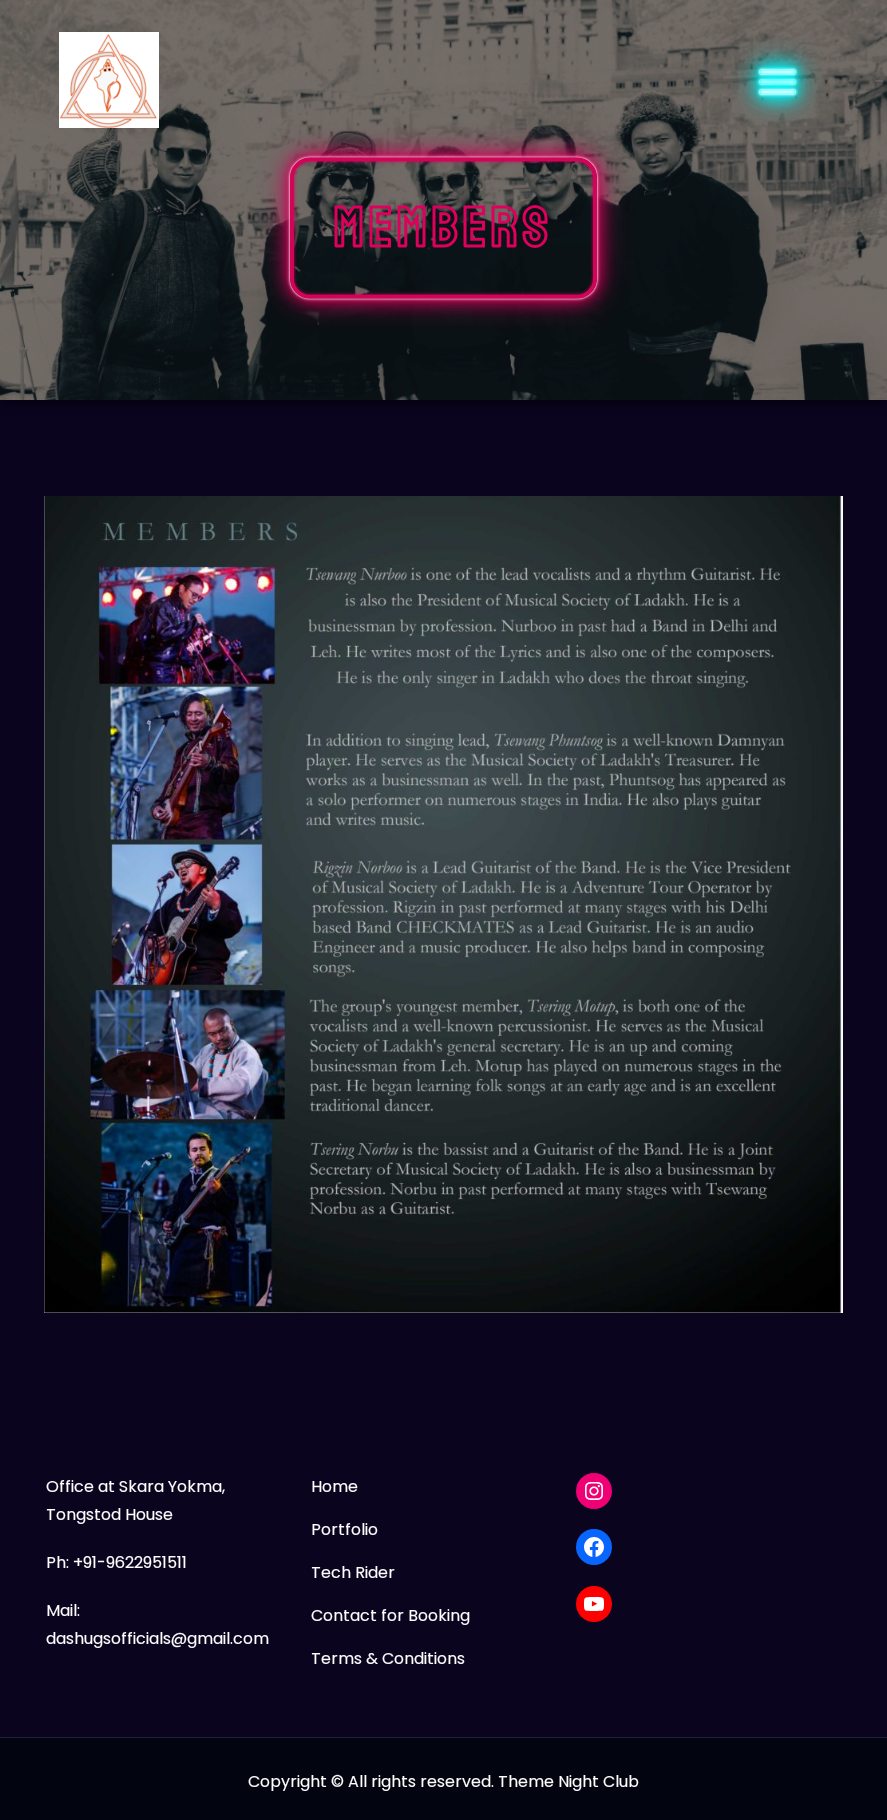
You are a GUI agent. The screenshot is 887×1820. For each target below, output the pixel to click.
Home (334, 1486)
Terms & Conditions (388, 1658)
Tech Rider (353, 1572)
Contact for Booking (390, 1615)
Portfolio (344, 1529)
